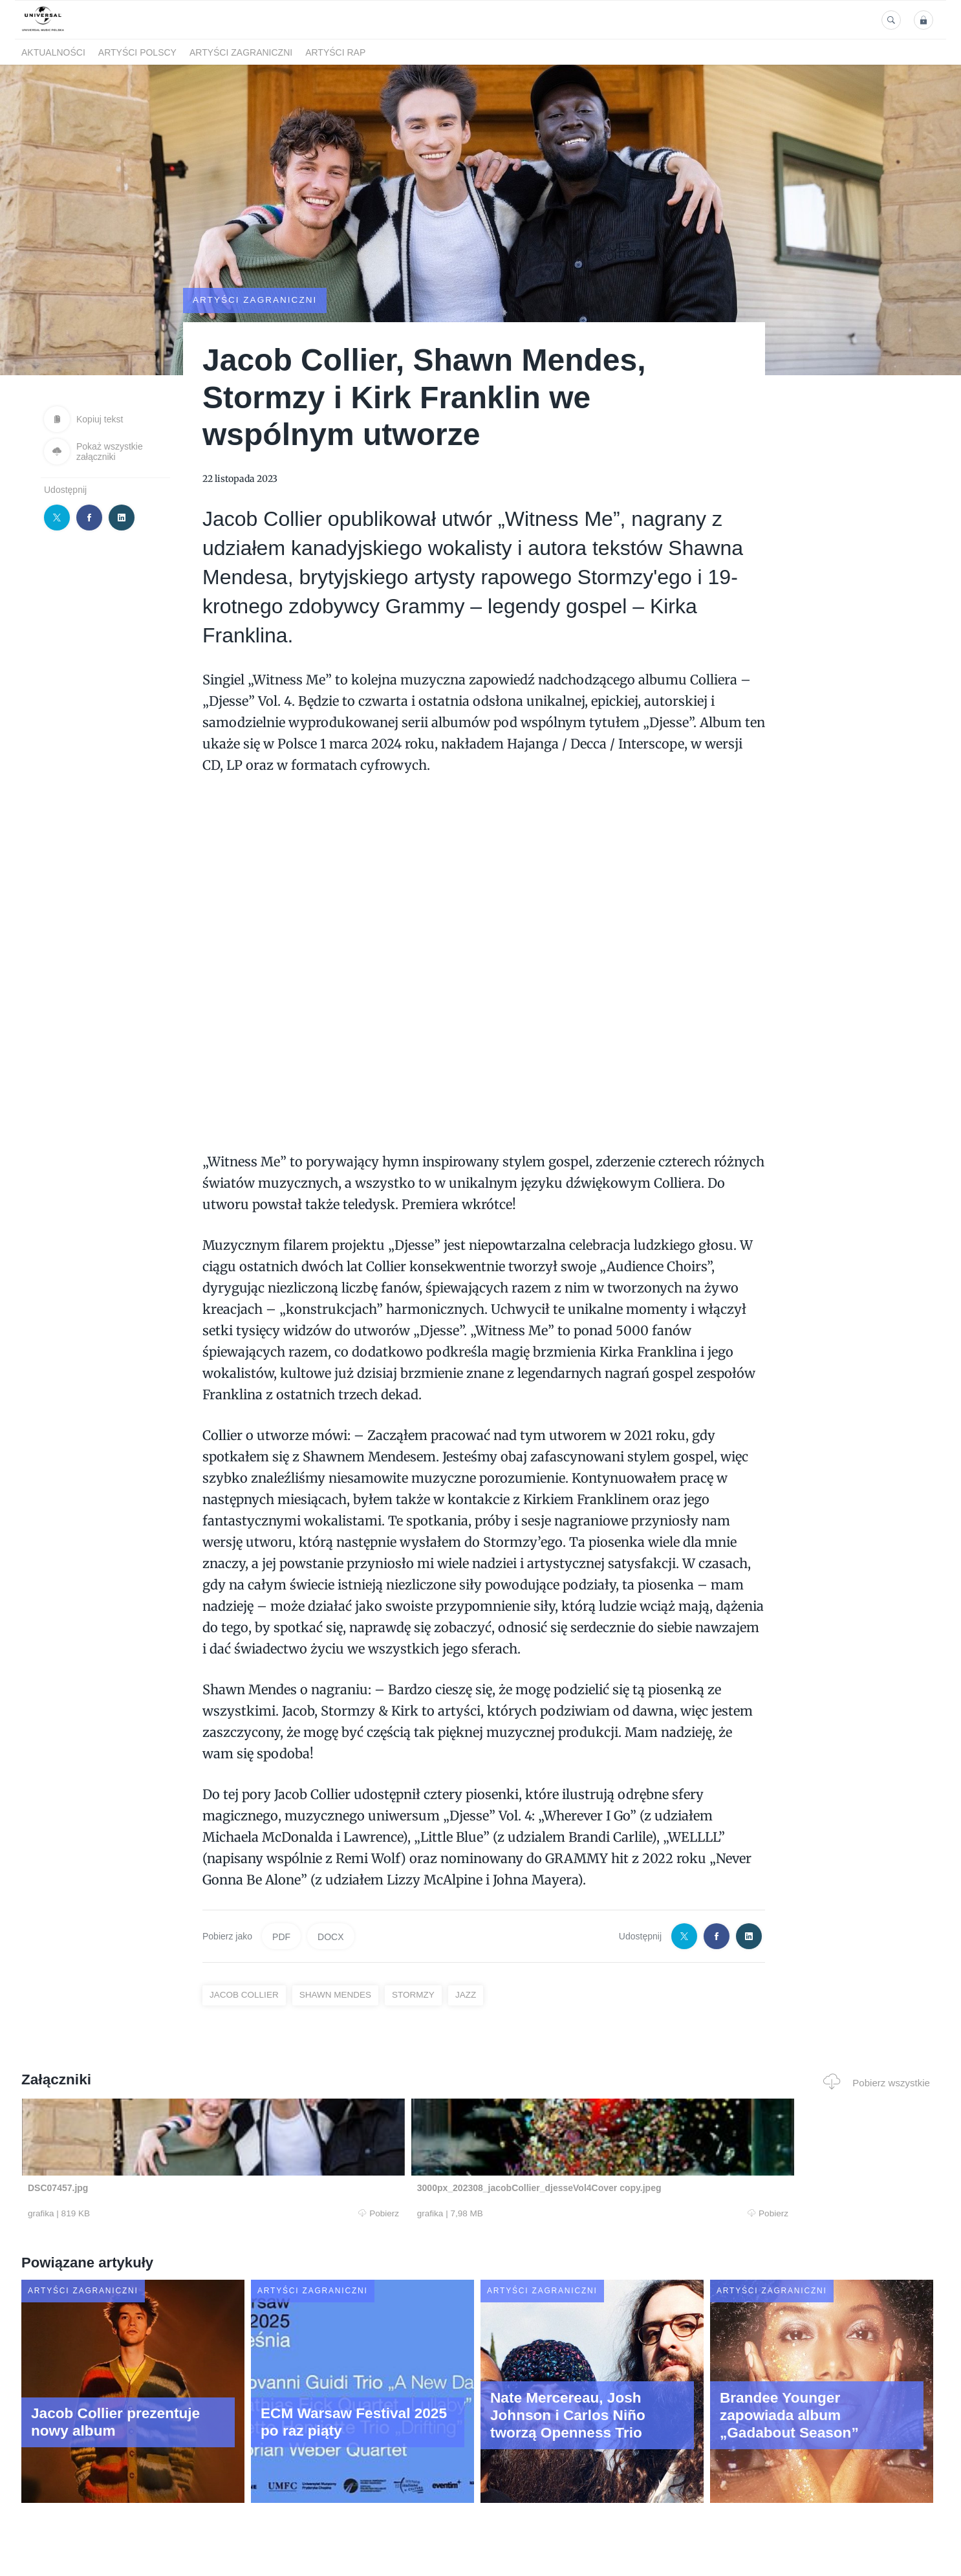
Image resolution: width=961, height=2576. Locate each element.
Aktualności (53, 52)
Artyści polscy (137, 52)
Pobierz (217, 2214)
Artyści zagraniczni (240, 52)
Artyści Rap (335, 52)
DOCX (330, 1936)
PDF (281, 1936)
